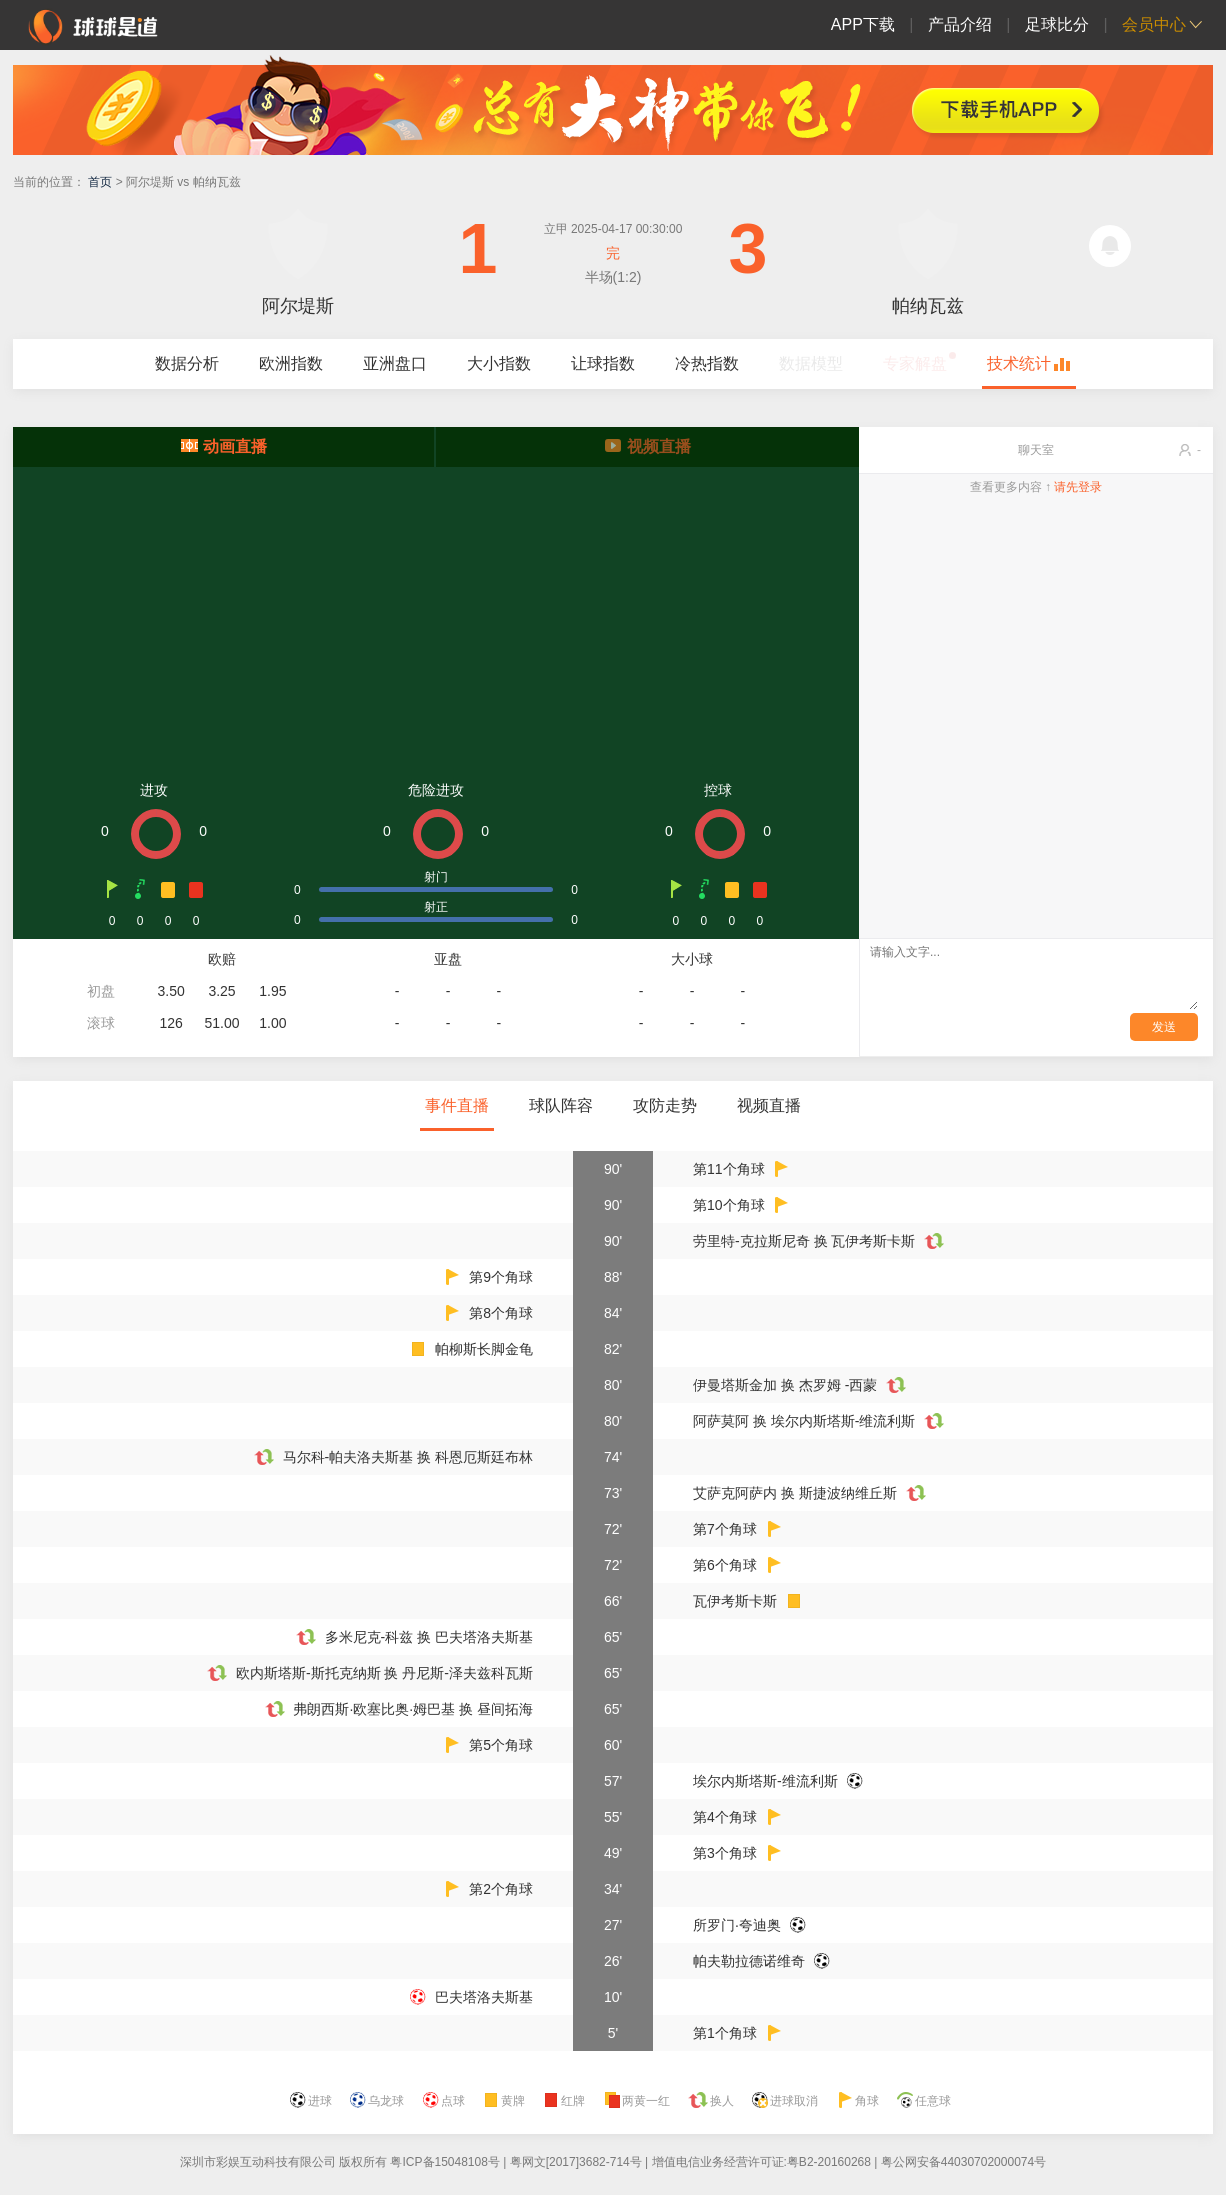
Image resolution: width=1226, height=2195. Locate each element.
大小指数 (499, 363)
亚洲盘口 (395, 363)
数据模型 (811, 363)
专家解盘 (915, 363)
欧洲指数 (291, 363)
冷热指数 (707, 363)
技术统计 (1019, 363)
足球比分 (1057, 24)
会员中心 (1154, 24)
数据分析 (187, 363)
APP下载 (863, 24)
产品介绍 (960, 24)
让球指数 (603, 363)
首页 (100, 182)
